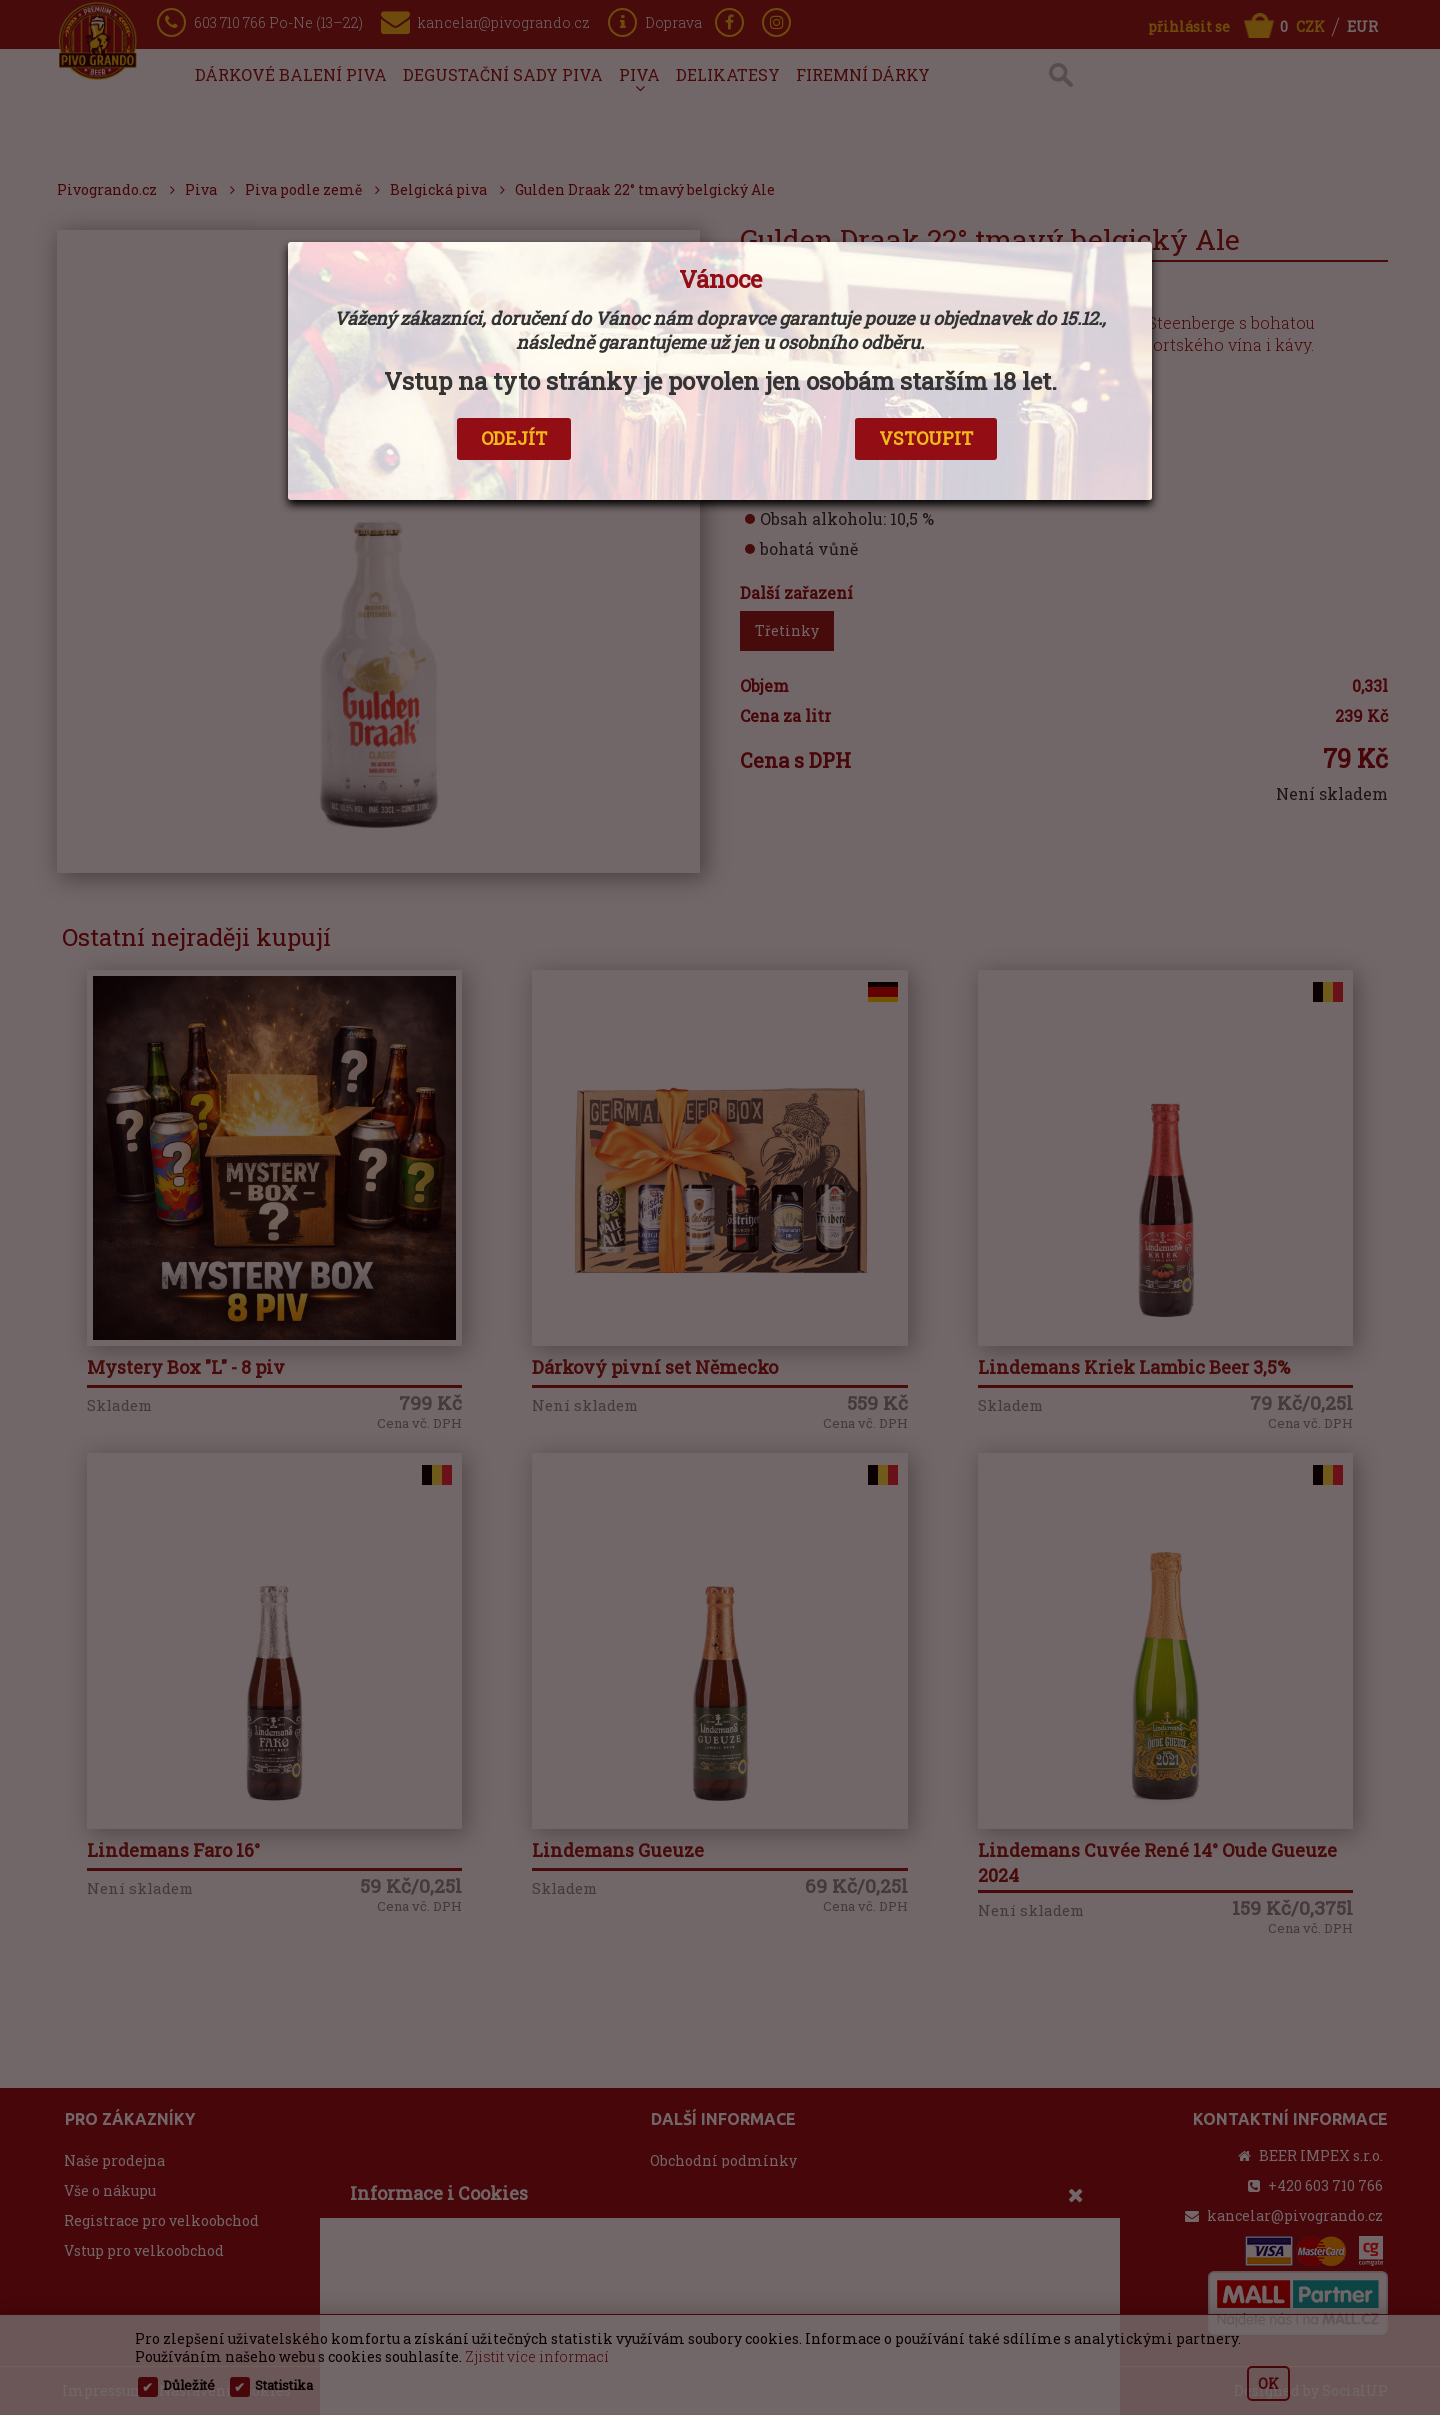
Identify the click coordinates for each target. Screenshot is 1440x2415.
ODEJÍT (514, 438)
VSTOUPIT (926, 438)
